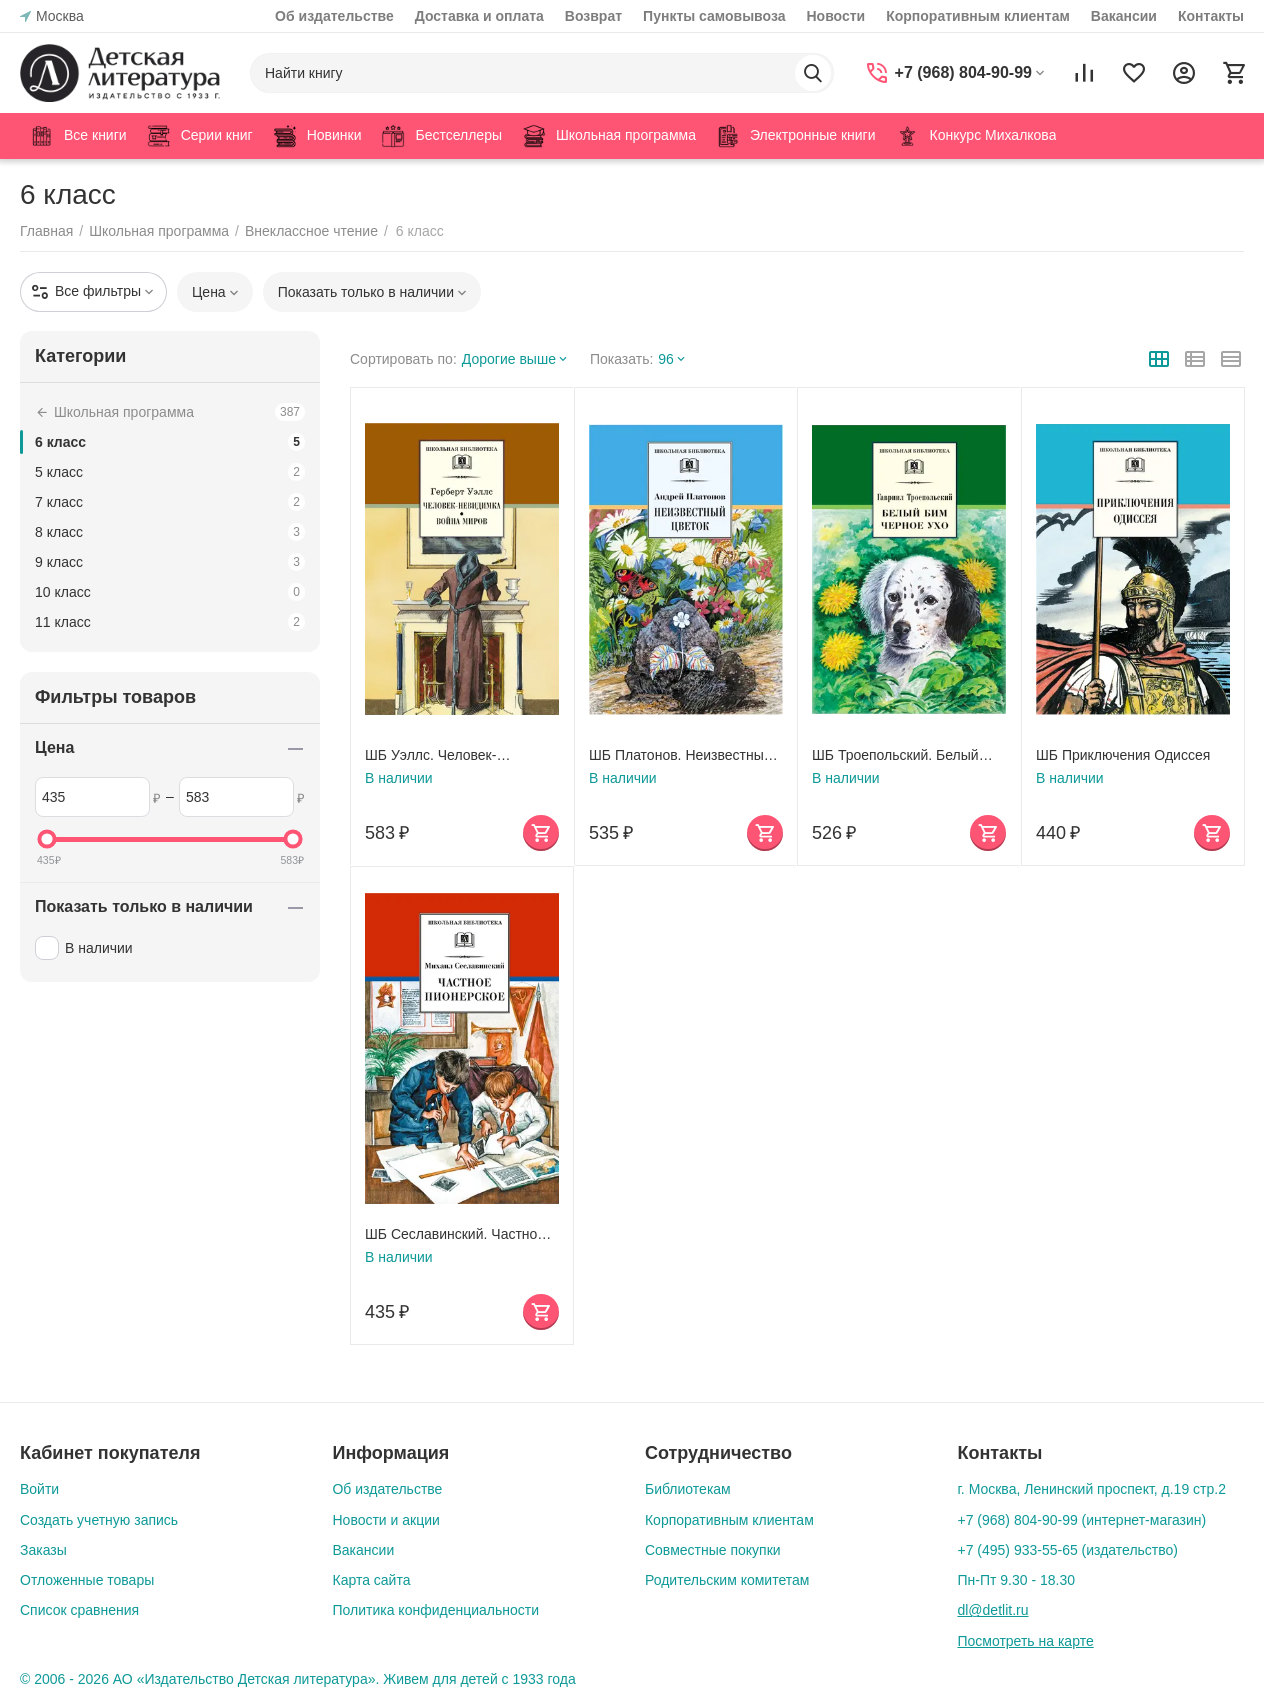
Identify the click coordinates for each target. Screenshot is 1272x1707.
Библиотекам (688, 1489)
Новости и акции (385, 1520)
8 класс (170, 532)
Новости (835, 16)
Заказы (43, 1550)
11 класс (170, 622)
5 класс (170, 472)
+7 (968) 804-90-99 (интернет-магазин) (1081, 1520)
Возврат (593, 16)
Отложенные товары (87, 1580)
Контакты (1211, 16)
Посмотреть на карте (1025, 1641)
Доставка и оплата (479, 16)
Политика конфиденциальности (435, 1610)
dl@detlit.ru (992, 1610)
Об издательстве (334, 16)
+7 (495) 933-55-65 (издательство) (1067, 1550)
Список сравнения (79, 1610)
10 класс (170, 592)
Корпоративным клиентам (978, 16)
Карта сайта (371, 1580)
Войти (39, 1489)
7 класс (170, 502)
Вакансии (1124, 16)
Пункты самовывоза (714, 16)
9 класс (170, 562)
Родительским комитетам (727, 1580)
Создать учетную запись (99, 1520)
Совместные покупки (713, 1550)
